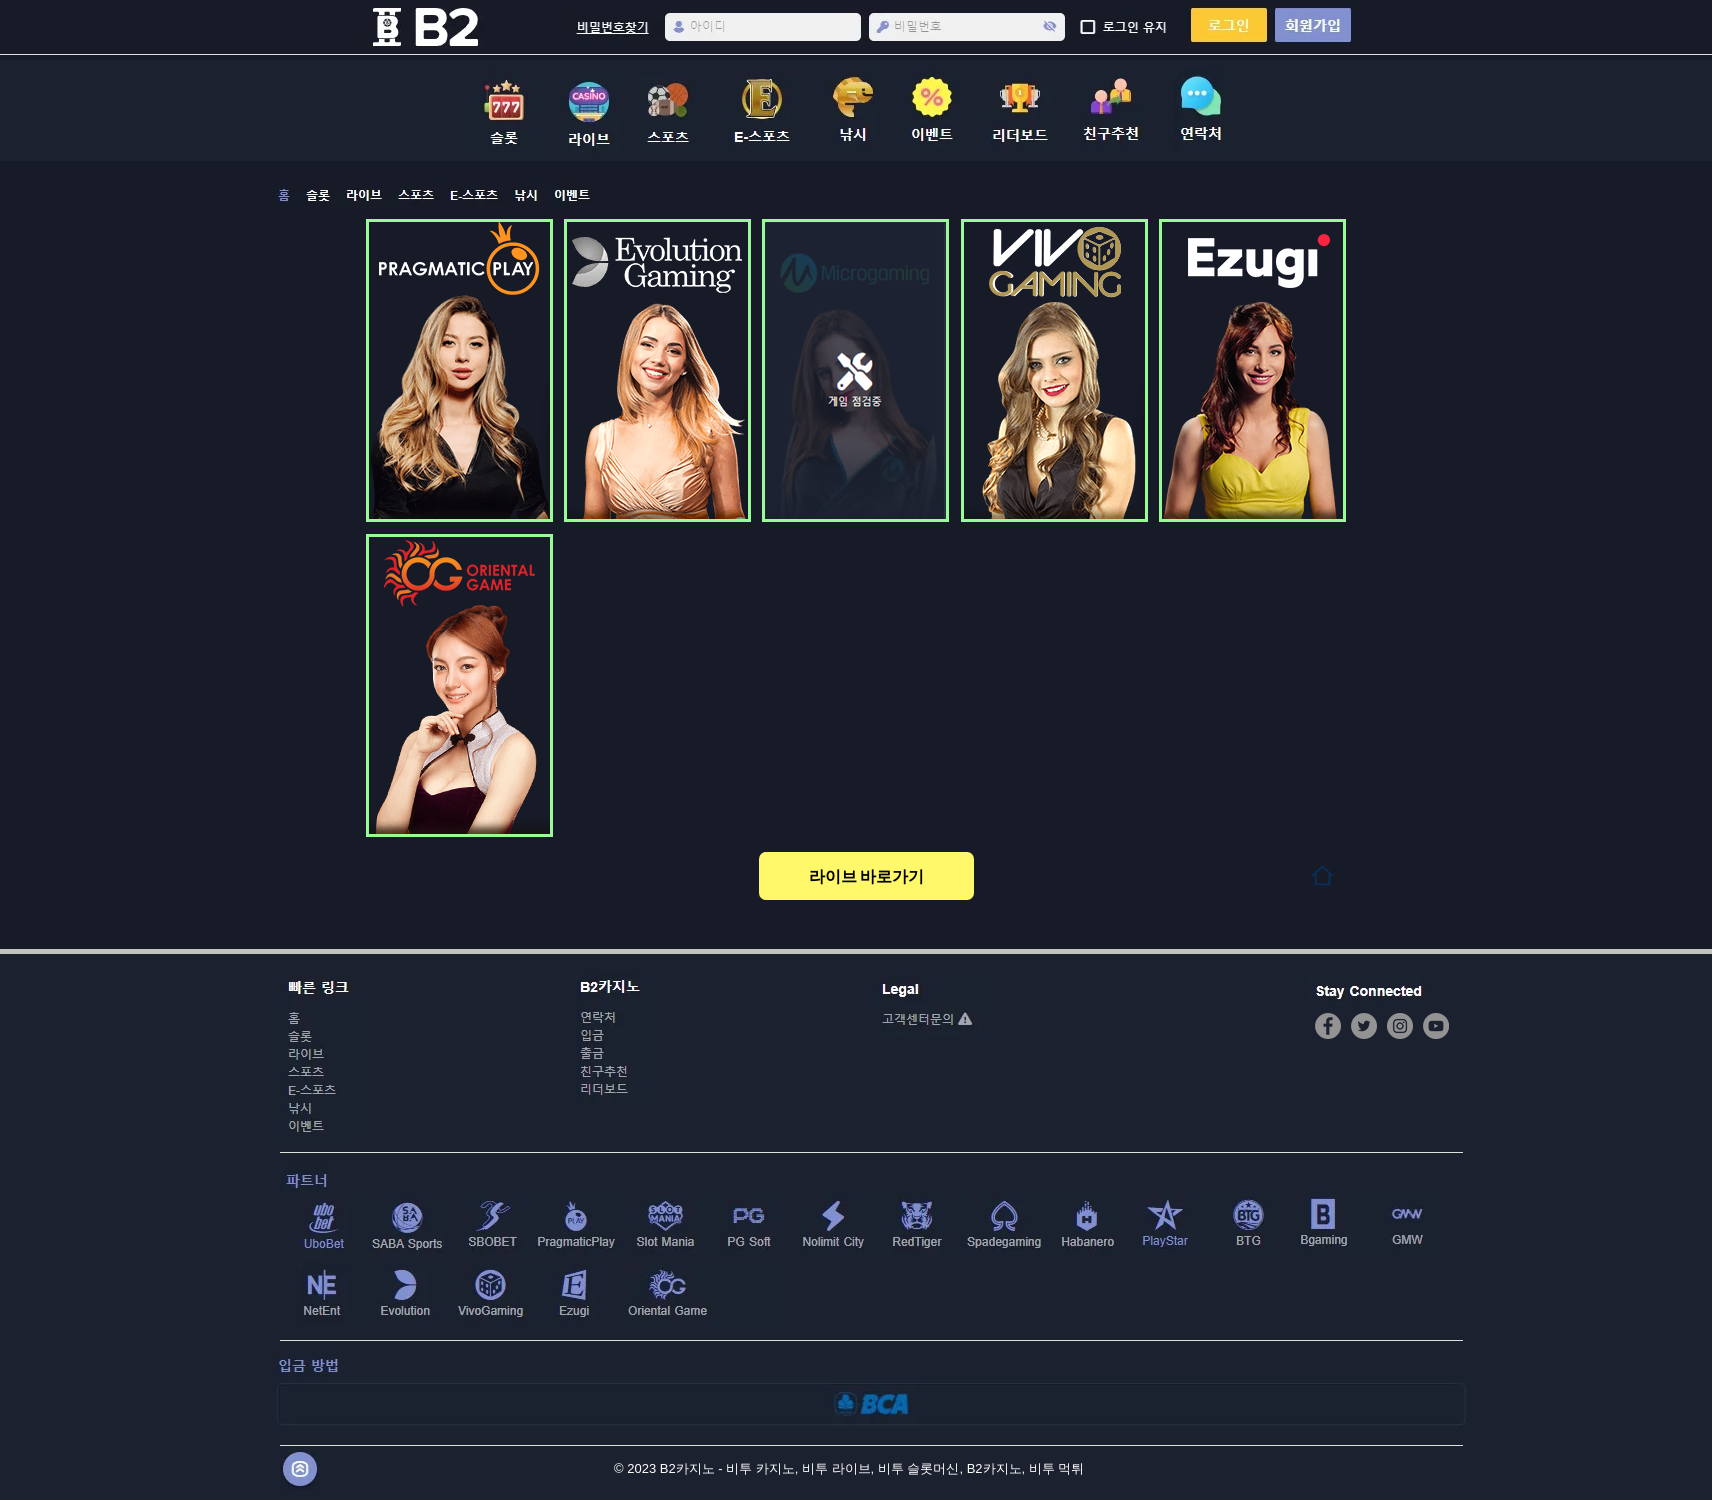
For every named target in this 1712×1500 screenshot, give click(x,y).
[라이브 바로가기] (866, 876)
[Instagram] (1400, 1026)
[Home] (1322, 875)
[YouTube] (1436, 1026)
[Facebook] (1328, 1026)
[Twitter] (1364, 1026)
